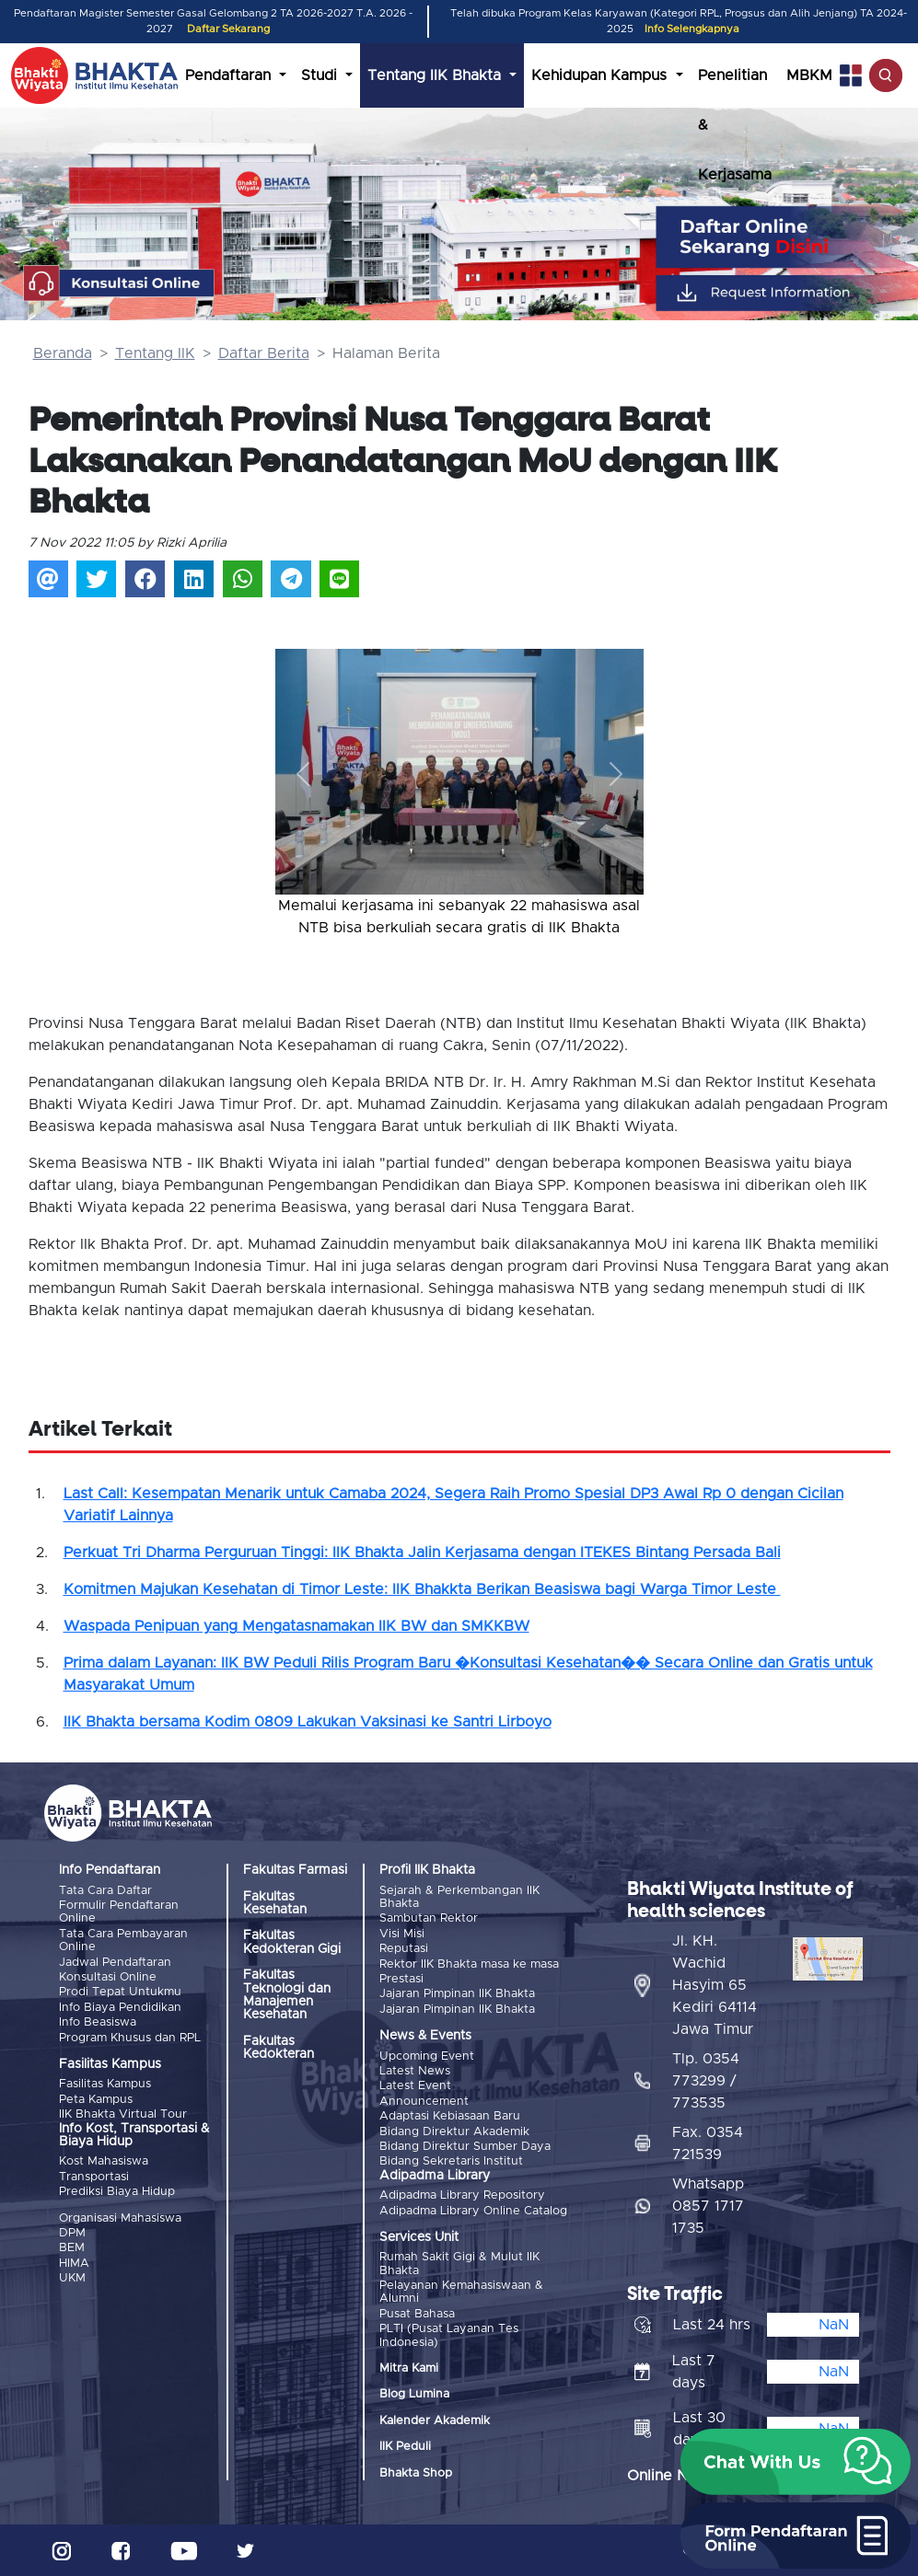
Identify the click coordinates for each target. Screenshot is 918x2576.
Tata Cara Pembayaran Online (123, 1940)
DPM (72, 2233)
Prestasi (401, 1979)
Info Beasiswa (97, 2022)
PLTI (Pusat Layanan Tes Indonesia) (448, 2335)
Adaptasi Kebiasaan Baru (449, 2116)
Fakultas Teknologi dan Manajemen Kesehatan (287, 1995)
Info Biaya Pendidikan (120, 2008)
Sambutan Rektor (428, 1918)
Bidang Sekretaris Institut (451, 2161)
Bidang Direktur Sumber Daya (465, 2147)
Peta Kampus (96, 2100)
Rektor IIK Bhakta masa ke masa (469, 1964)
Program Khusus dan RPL (130, 2038)
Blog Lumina (414, 2394)
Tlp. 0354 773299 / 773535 (705, 2080)
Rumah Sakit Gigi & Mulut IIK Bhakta (459, 2263)
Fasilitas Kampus (105, 2084)
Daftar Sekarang (228, 29)
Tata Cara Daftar (105, 1891)
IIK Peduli (405, 2447)
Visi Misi (401, 1934)
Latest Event (415, 2086)
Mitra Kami (408, 2368)
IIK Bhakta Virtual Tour (123, 2114)
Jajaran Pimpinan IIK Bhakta (457, 1994)
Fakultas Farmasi (295, 1870)
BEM (72, 2248)
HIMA (74, 2264)
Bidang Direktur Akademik (454, 2132)
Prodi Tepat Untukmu (120, 1992)
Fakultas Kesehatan (275, 1903)
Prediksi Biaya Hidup (117, 2192)
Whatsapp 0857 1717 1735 (708, 2206)
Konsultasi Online (108, 1977)
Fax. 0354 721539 (707, 2143)
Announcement (424, 2102)
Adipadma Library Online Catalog (473, 2211)
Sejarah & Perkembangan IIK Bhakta (459, 1897)
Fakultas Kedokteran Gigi (292, 1942)
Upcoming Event (426, 2056)
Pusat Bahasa (417, 2314)
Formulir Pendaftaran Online (119, 1912)
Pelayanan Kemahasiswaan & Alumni (461, 2292)
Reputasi (403, 1949)
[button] (303, 773)
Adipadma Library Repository (462, 2195)
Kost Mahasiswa (103, 2161)
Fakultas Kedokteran (278, 2048)
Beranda (62, 353)
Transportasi (94, 2177)
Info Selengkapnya (692, 29)
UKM (72, 2278)
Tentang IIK (155, 353)
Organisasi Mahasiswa (120, 2218)
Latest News (414, 2071)
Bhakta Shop (415, 2473)
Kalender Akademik (434, 2421)
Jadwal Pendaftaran (115, 1963)
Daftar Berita (263, 353)
